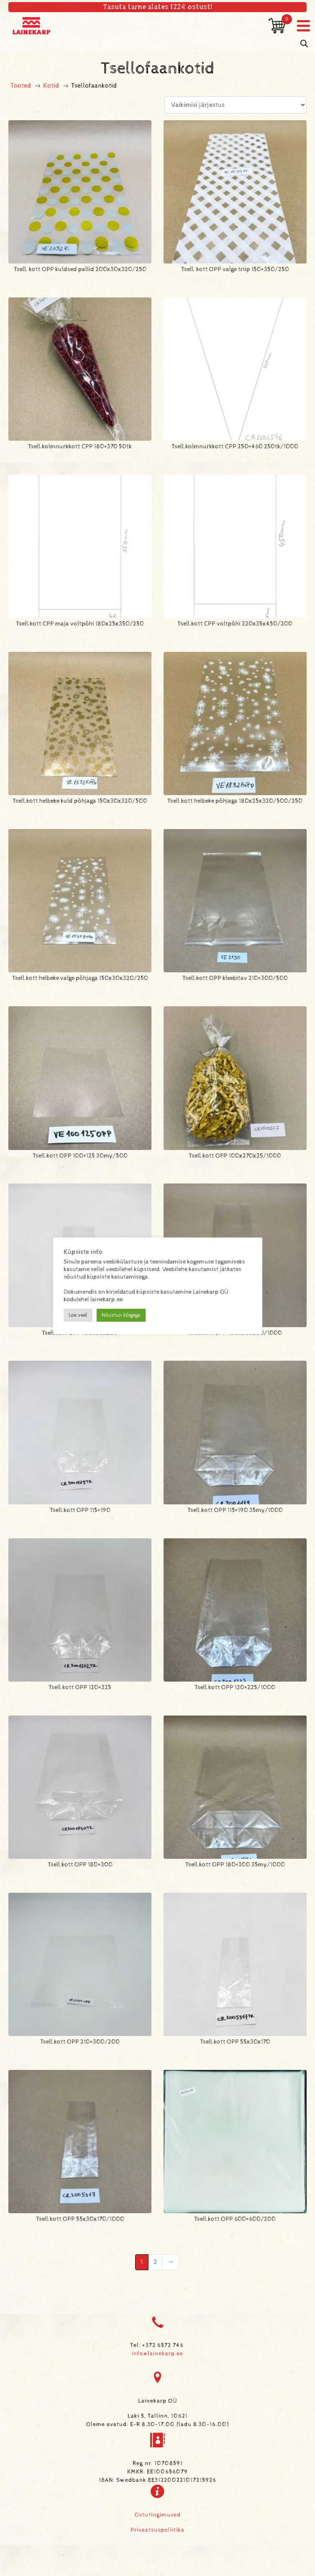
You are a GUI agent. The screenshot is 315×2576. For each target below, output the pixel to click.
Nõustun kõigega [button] (121, 1315)
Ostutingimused (158, 2514)
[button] (303, 25)
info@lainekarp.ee (157, 2353)
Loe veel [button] (78, 1315)
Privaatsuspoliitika (157, 2530)
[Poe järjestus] (235, 105)
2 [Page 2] (155, 2262)
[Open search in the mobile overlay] (304, 44)
